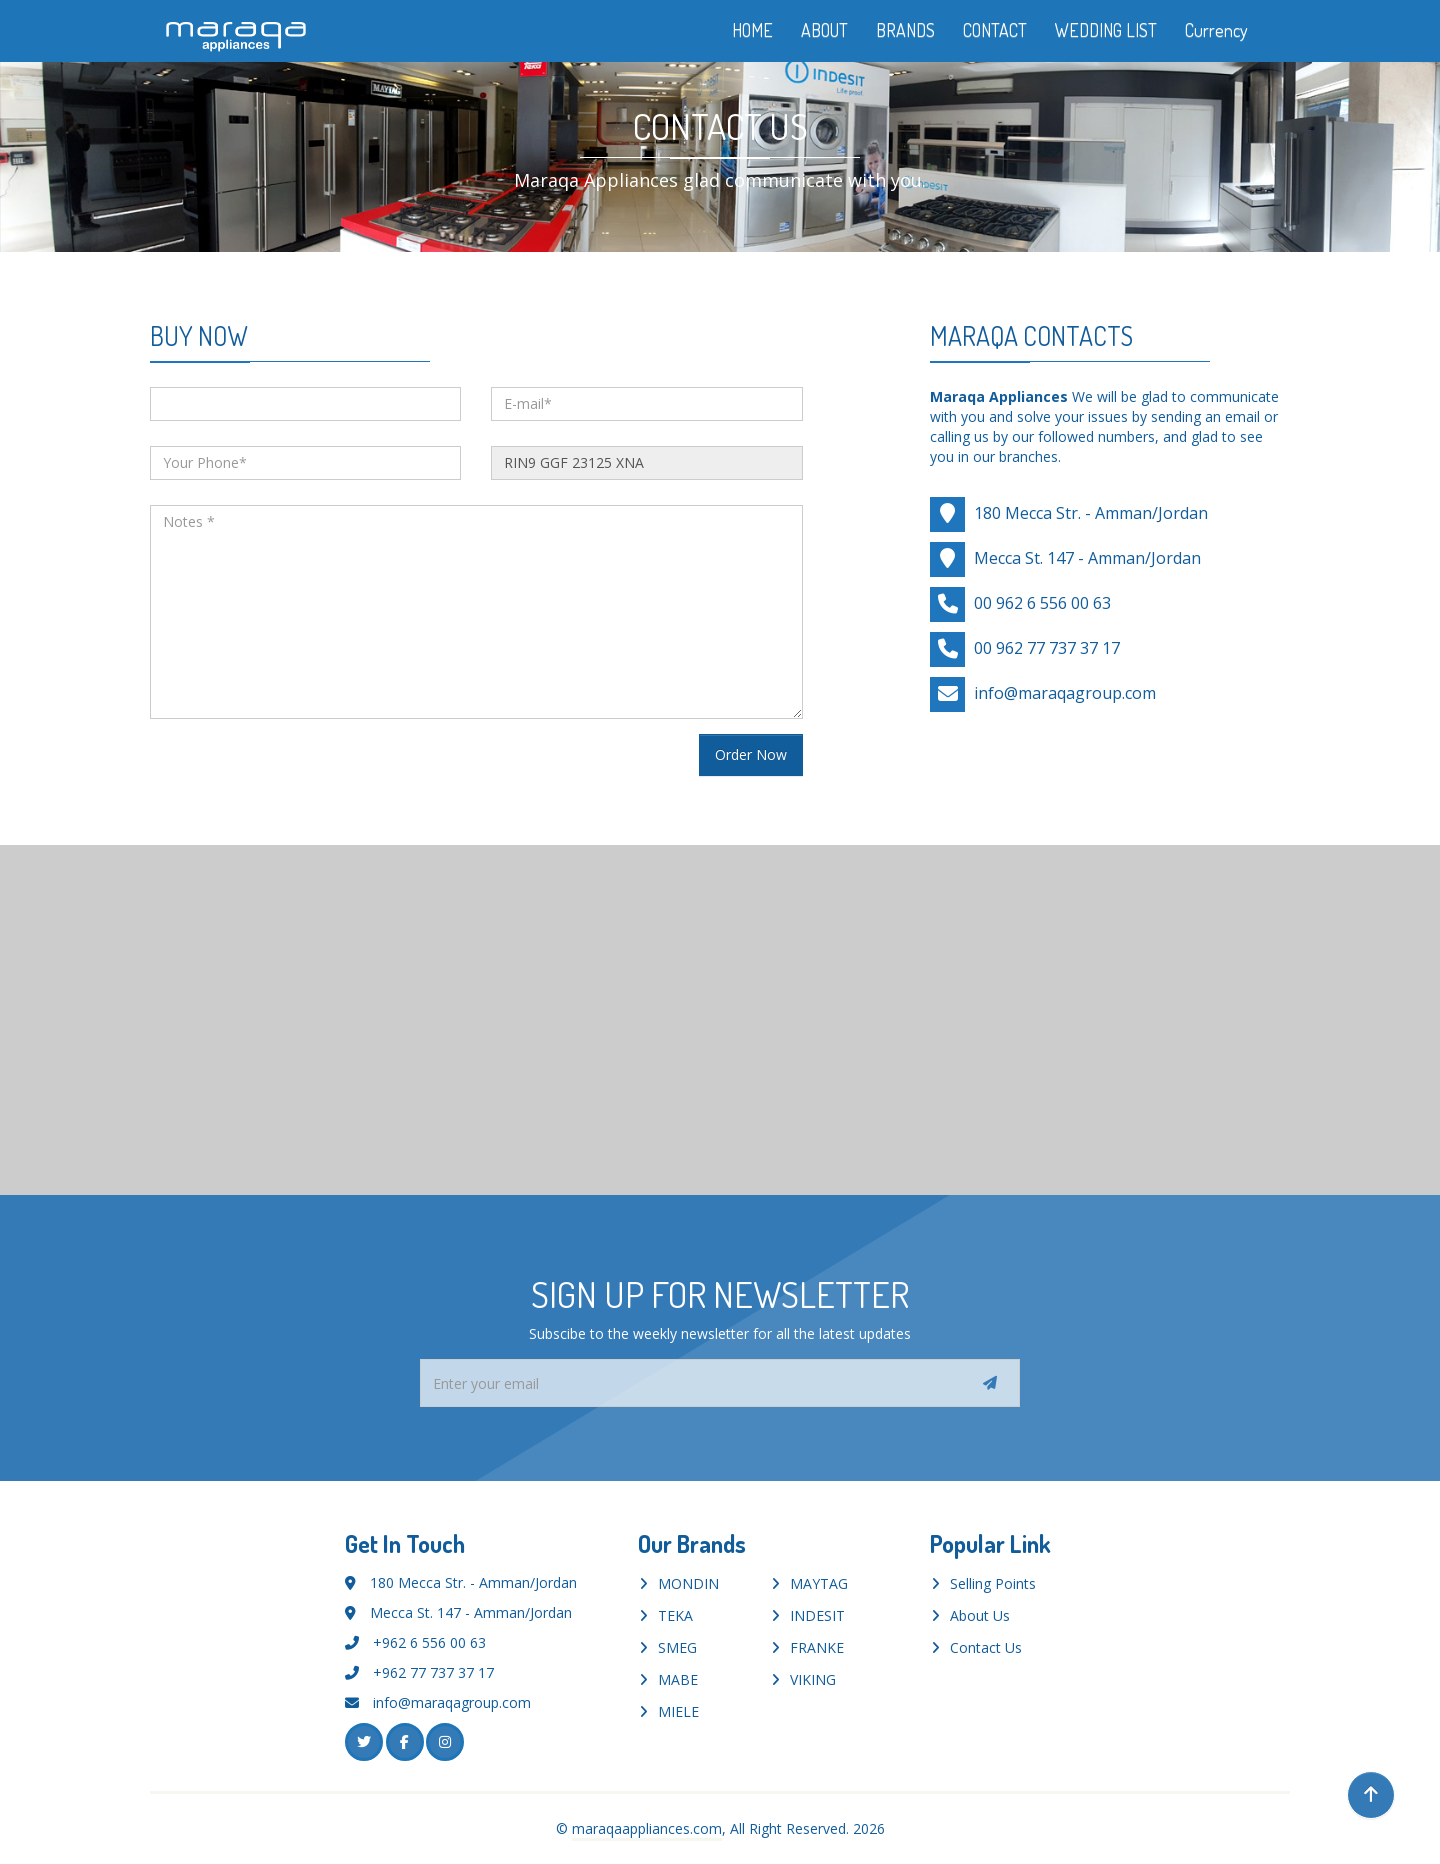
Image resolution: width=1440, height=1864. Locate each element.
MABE (678, 1679)
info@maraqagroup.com (1065, 692)
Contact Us (986, 1647)
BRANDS (905, 30)
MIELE (678, 1711)
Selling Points (993, 1583)
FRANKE (817, 1647)
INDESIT (817, 1615)
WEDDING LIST (1106, 30)
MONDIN (688, 1583)
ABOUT (824, 30)
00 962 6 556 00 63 (1042, 602)
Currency (1230, 30)
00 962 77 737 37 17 (1047, 647)
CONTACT (995, 30)
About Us (980, 1615)
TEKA (675, 1615)
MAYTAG (819, 1583)
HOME (752, 30)
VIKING (813, 1679)
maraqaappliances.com (647, 1828)
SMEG (677, 1647)
